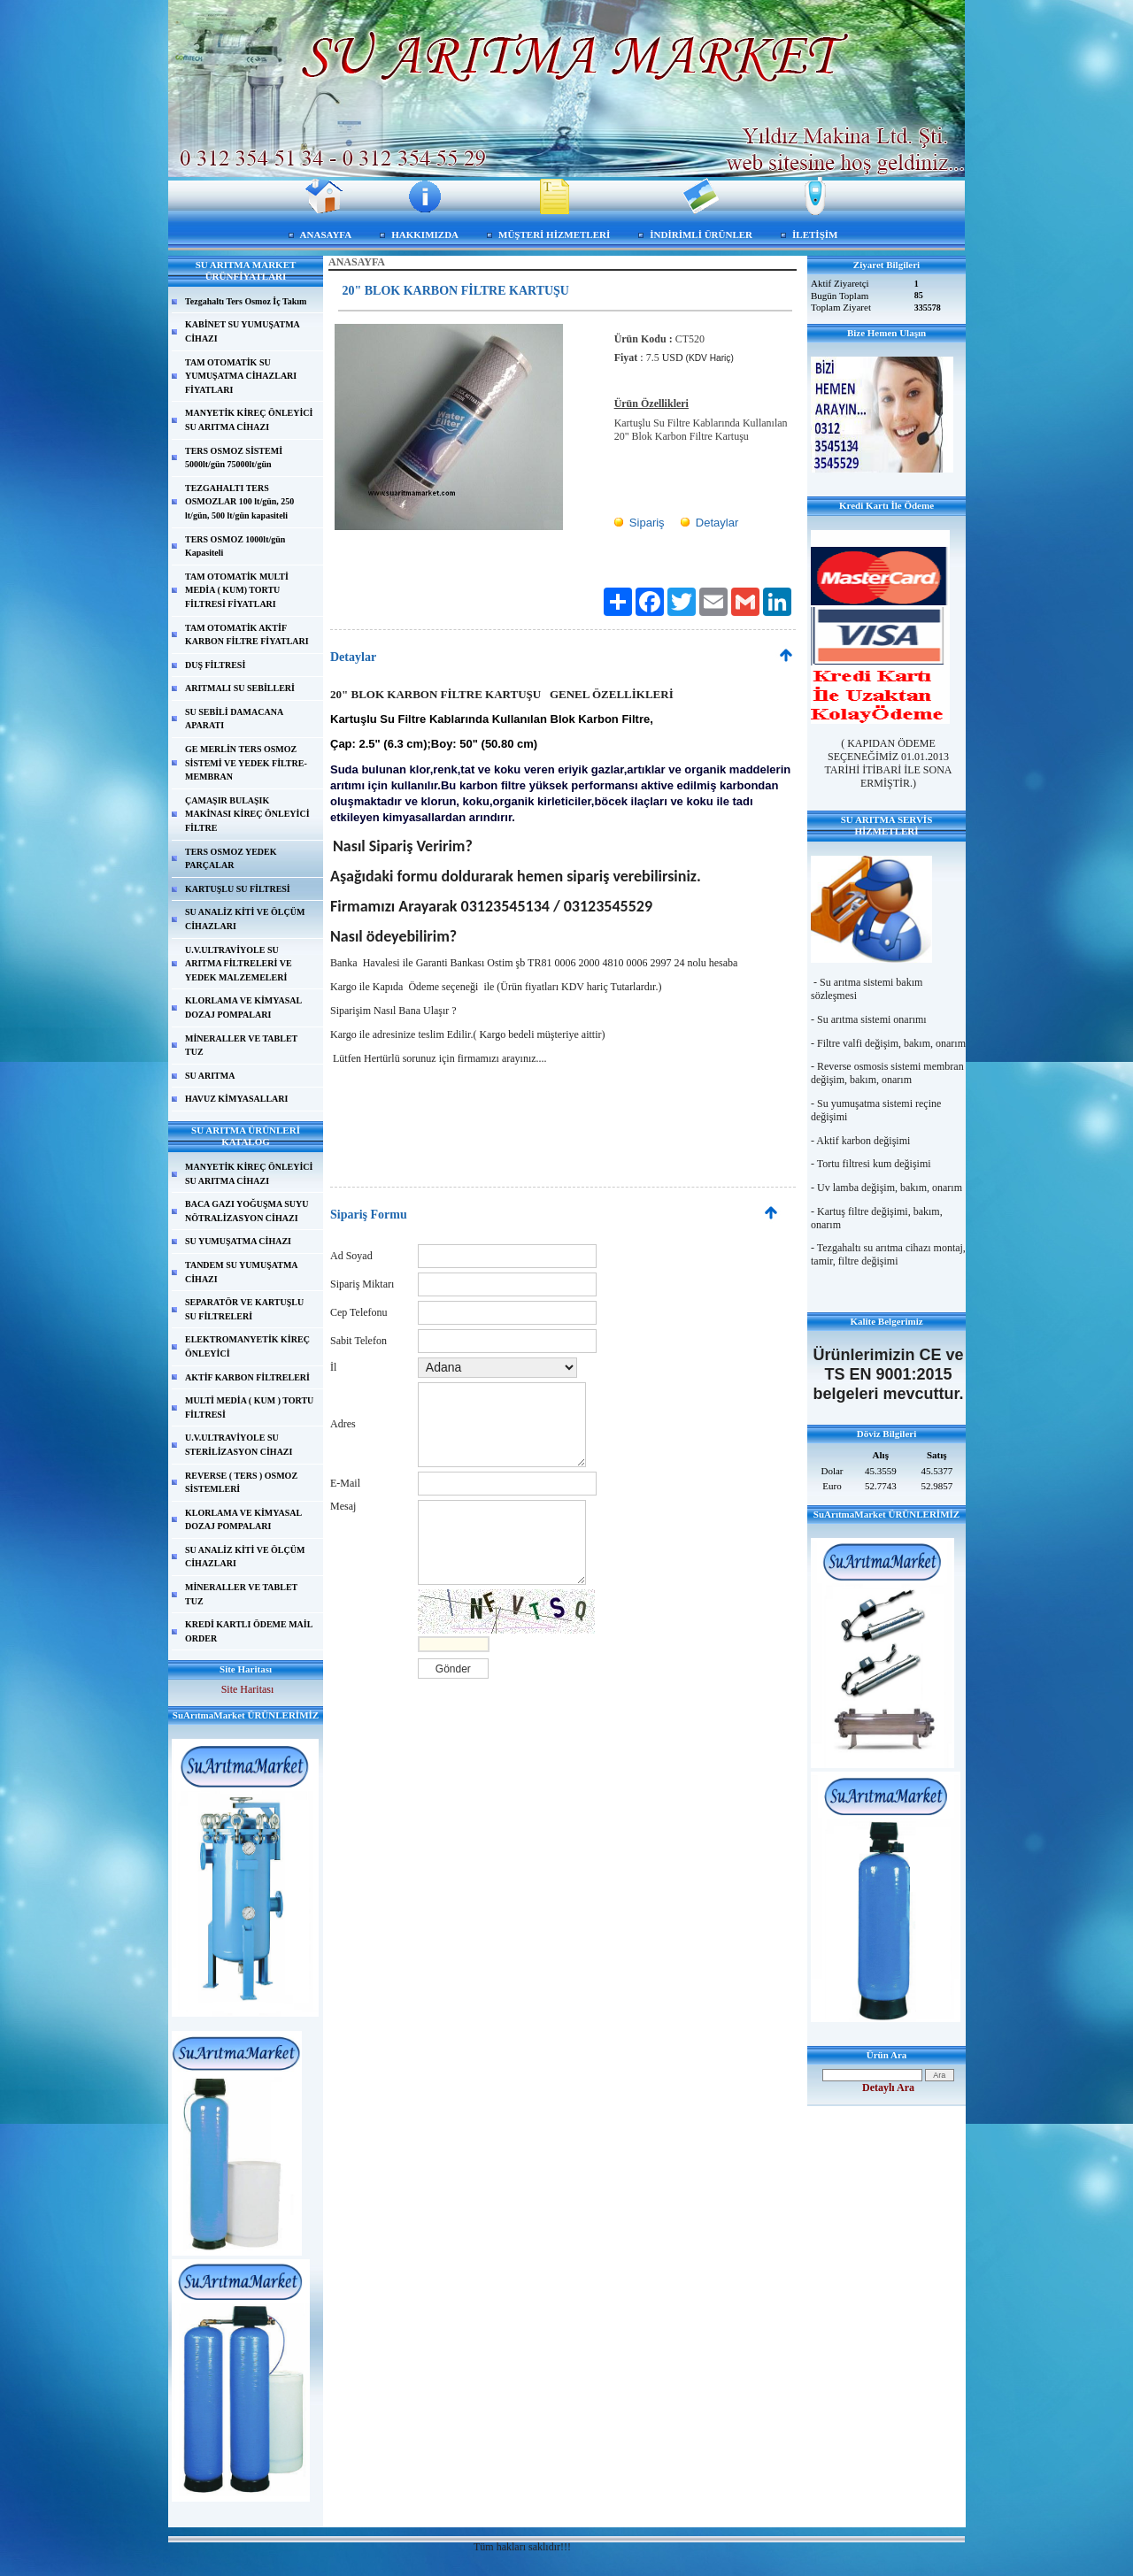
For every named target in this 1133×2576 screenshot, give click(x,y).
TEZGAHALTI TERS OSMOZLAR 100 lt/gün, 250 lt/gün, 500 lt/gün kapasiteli (239, 501)
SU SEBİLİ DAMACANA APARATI (234, 719)
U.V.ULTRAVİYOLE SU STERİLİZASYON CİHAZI (238, 1445)
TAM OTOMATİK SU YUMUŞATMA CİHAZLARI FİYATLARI (241, 376)
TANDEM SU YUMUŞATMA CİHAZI (241, 1272)
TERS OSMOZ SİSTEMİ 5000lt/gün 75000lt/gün (233, 458)
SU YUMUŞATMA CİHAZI (238, 1241)
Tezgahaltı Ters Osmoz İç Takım (245, 301)
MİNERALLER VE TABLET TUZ (241, 1045)
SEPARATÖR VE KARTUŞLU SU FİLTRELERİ (244, 1309)
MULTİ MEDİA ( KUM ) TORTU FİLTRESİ (249, 1407)
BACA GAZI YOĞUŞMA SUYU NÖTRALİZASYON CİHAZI (246, 1211)
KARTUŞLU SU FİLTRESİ (237, 889)
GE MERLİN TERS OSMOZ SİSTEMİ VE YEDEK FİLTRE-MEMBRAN (246, 762)
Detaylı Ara (888, 2087)
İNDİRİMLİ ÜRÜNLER (701, 234)
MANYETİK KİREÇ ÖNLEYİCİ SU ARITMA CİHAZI (248, 420)
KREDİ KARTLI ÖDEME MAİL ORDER (248, 1631)
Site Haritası (247, 1689)
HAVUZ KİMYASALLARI (236, 1098)
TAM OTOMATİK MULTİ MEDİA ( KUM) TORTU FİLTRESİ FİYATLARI (237, 590)
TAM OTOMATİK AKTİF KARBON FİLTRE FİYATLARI (247, 635)
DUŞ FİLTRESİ (215, 665)
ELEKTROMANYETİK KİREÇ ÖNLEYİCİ (247, 1346)
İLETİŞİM (814, 234)
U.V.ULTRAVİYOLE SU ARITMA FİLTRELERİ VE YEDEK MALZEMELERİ (238, 963)
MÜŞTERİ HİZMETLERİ (554, 234)
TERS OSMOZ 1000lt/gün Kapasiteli (235, 546)
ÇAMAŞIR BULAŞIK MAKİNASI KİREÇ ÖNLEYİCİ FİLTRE (247, 814)
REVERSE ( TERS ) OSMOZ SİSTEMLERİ (241, 1483)
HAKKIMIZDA (425, 234)
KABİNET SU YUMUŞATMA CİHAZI (242, 331)
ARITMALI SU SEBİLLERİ (240, 688)
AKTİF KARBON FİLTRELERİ (247, 1377)
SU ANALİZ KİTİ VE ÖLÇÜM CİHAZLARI (244, 919)
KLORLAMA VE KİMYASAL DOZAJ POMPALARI (243, 1007)
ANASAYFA (326, 234)
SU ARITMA (210, 1075)
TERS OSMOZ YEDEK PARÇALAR (231, 859)
